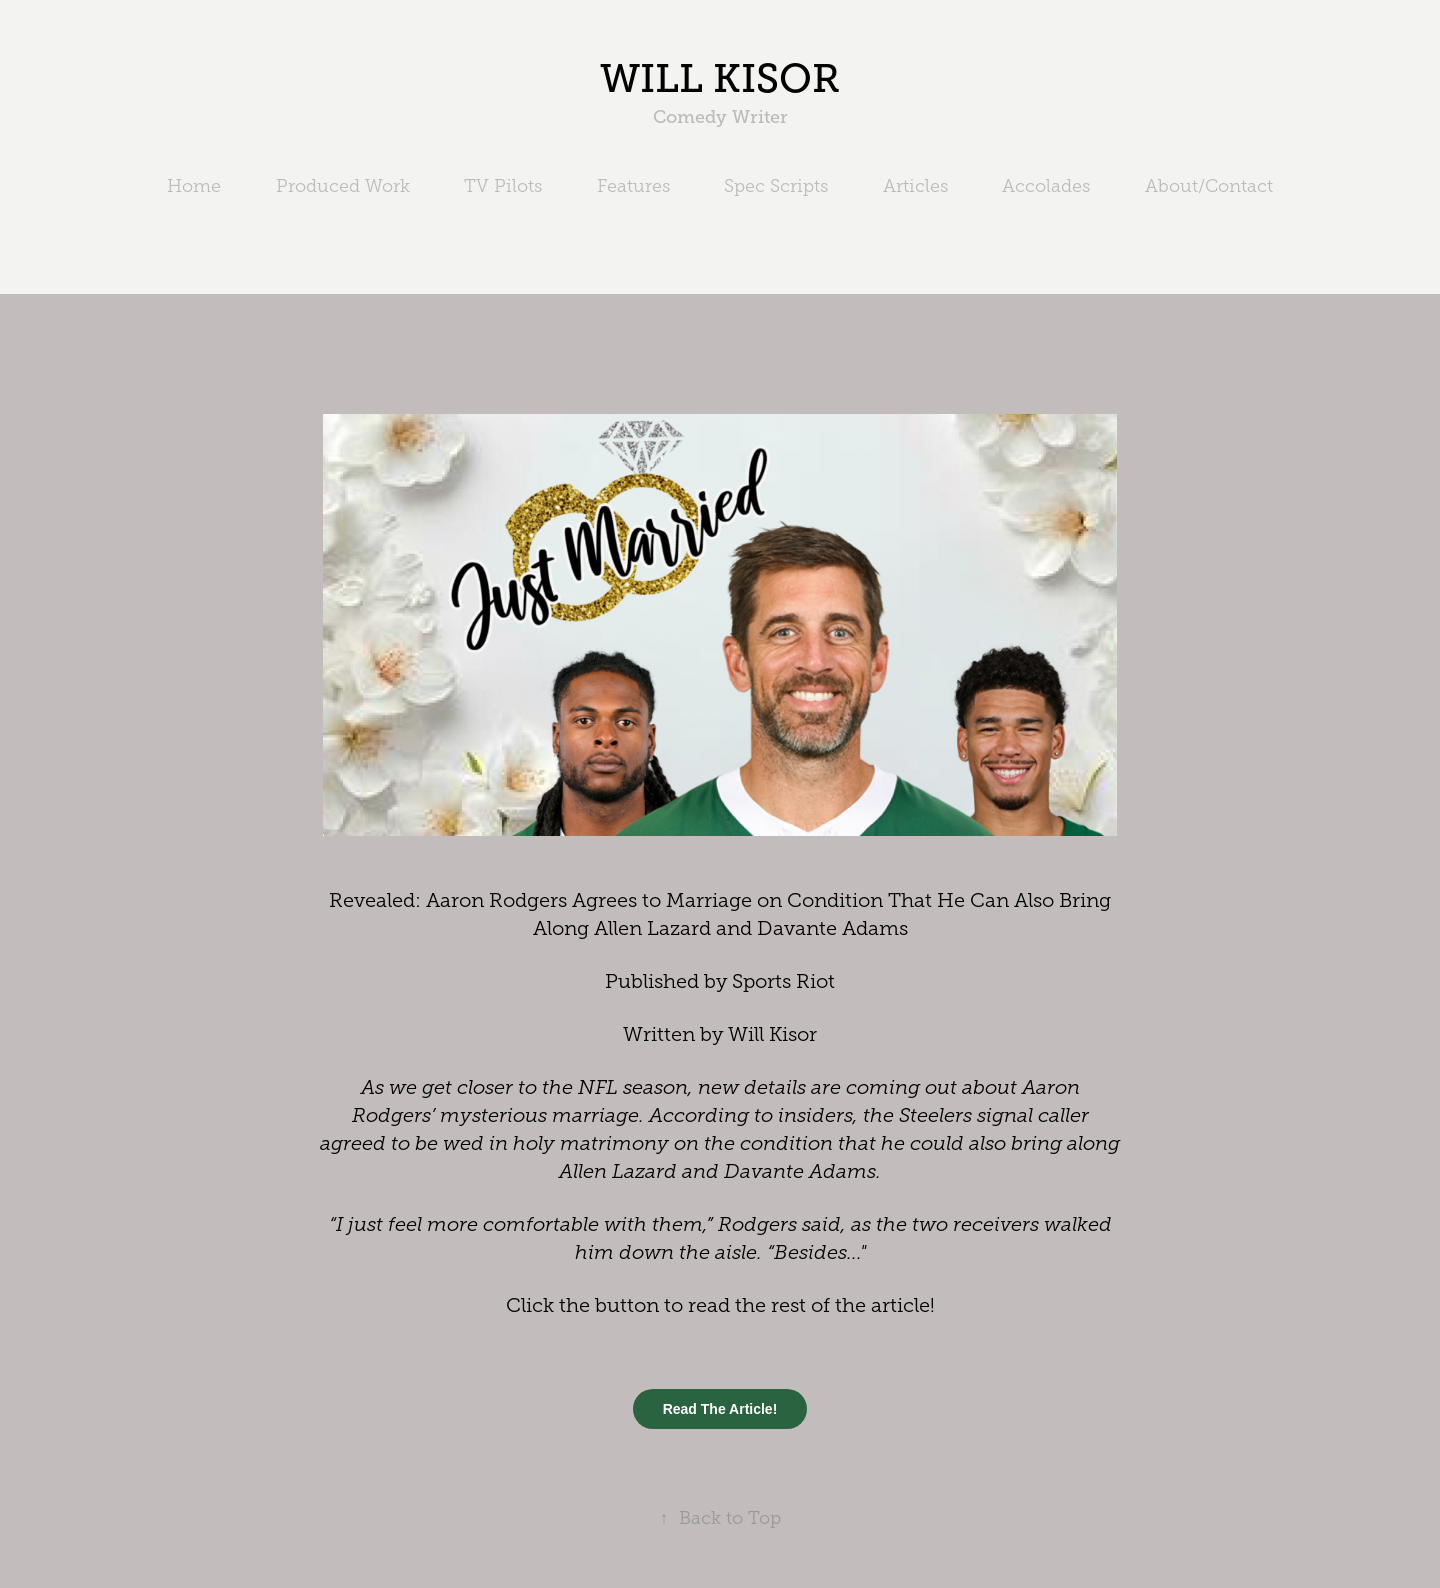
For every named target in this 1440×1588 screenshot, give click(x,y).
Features (633, 186)
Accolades (1046, 186)
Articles (915, 186)
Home (194, 186)
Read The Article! (720, 1409)
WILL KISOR (720, 78)
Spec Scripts (776, 186)
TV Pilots (503, 186)
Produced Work (343, 186)
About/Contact (1209, 186)
